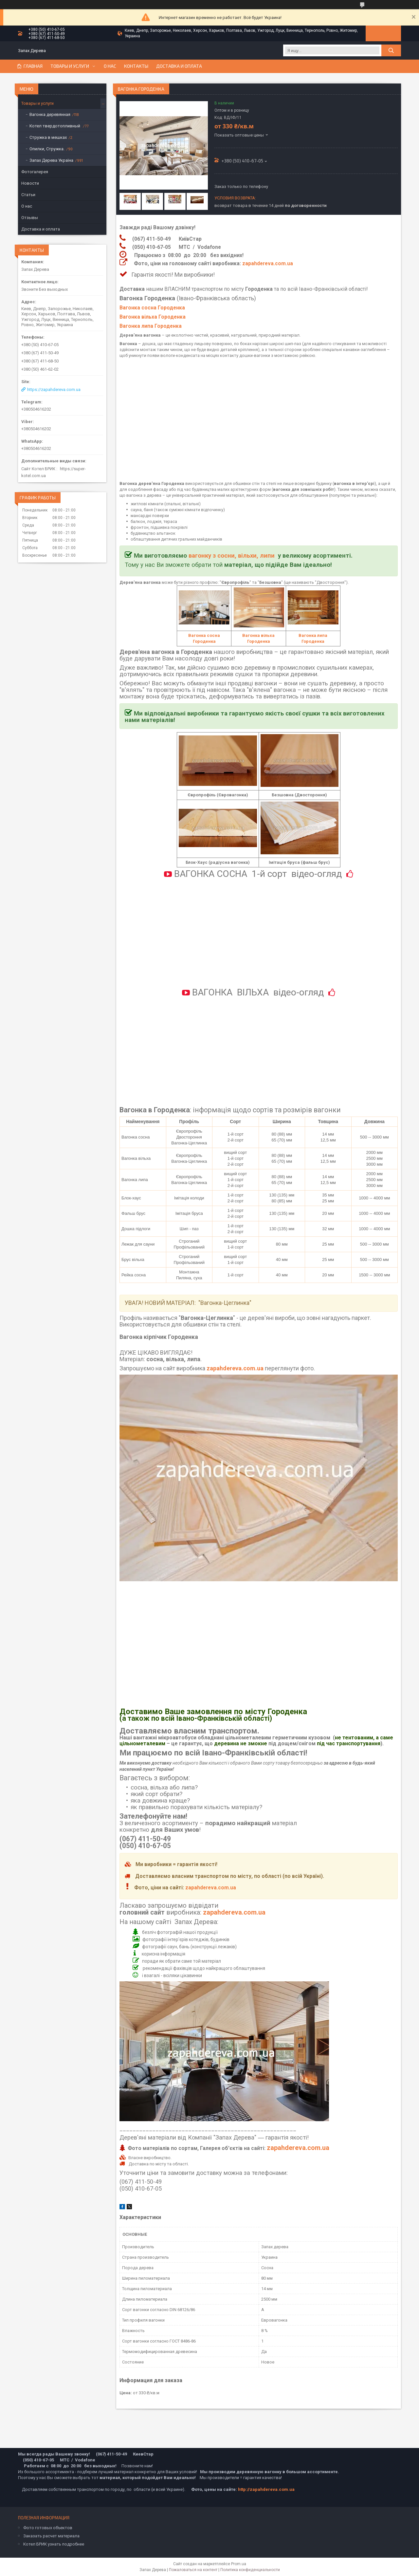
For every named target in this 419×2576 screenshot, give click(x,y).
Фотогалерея (34, 171)
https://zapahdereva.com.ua (54, 389)
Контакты (136, 66)
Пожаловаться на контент (193, 2569)
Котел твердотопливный (55, 125)
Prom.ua (238, 2564)
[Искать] (391, 50)
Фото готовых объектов (47, 2527)
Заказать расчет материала (51, 2535)
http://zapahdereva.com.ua (266, 2489)
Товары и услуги (69, 66)
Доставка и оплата (179, 66)
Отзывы (29, 217)
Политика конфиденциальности (250, 2569)
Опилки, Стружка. (46, 148)
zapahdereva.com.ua (267, 264)
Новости (30, 183)
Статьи (28, 194)
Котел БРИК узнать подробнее (53, 2544)
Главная (33, 66)
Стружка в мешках (48, 137)
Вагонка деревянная (49, 114)
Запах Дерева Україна (51, 160)
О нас (110, 66)
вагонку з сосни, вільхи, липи (232, 555)
